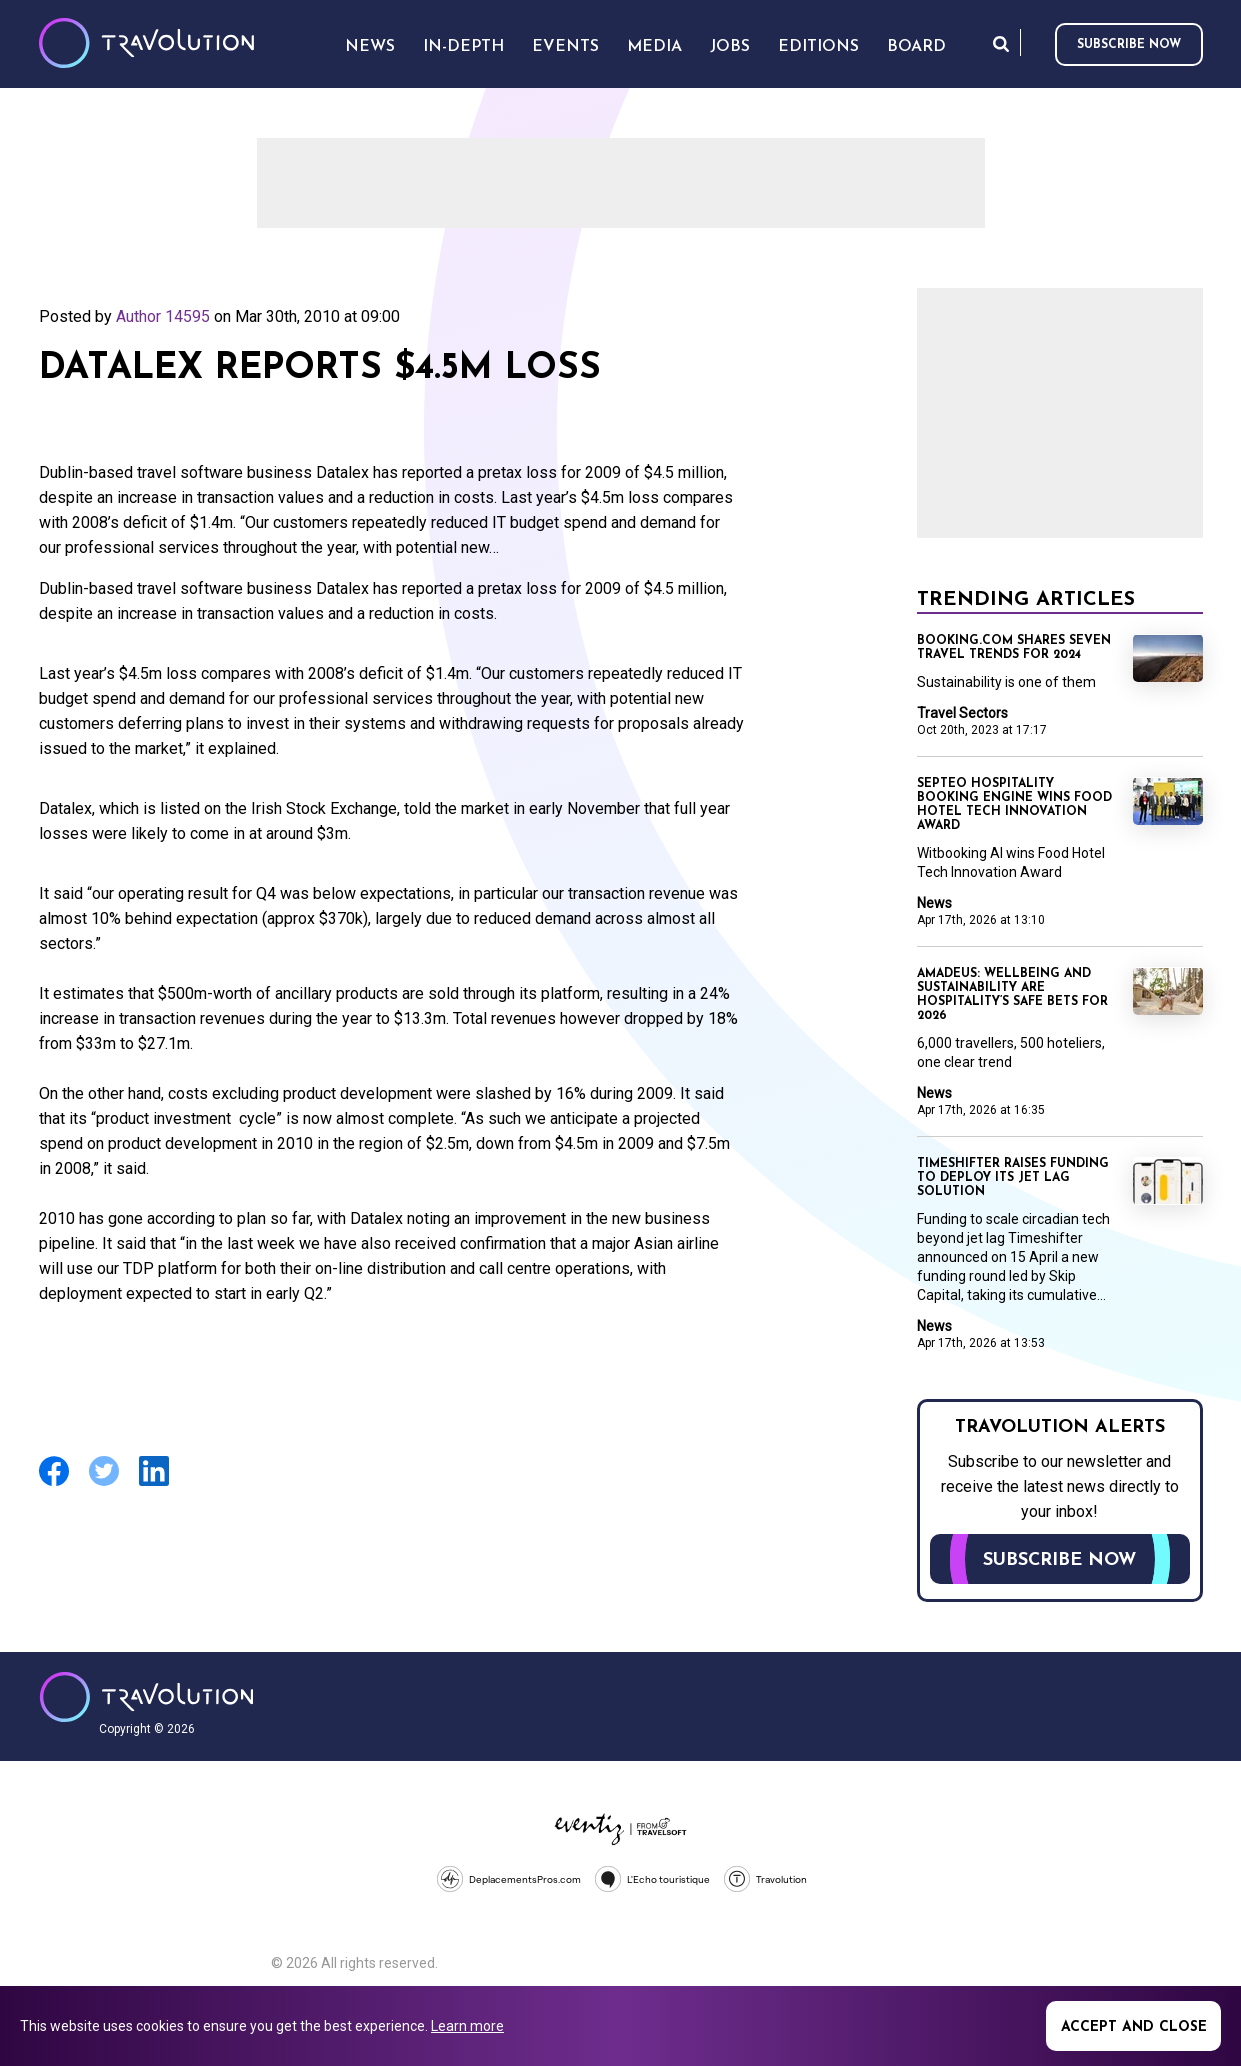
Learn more (467, 2026)
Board (916, 47)
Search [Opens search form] (1001, 43)
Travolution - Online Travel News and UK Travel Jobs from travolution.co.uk (146, 1697)
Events (565, 47)
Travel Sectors (962, 713)
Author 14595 (163, 316)
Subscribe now (1129, 45)
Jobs (730, 47)
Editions (818, 47)
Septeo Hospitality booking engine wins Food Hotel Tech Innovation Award (1014, 805)
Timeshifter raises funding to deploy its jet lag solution (1013, 1178)
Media (654, 47)
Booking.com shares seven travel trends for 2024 (1014, 648)
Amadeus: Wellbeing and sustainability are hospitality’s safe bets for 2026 (1012, 995)
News (934, 903)
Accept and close (1134, 2027)
